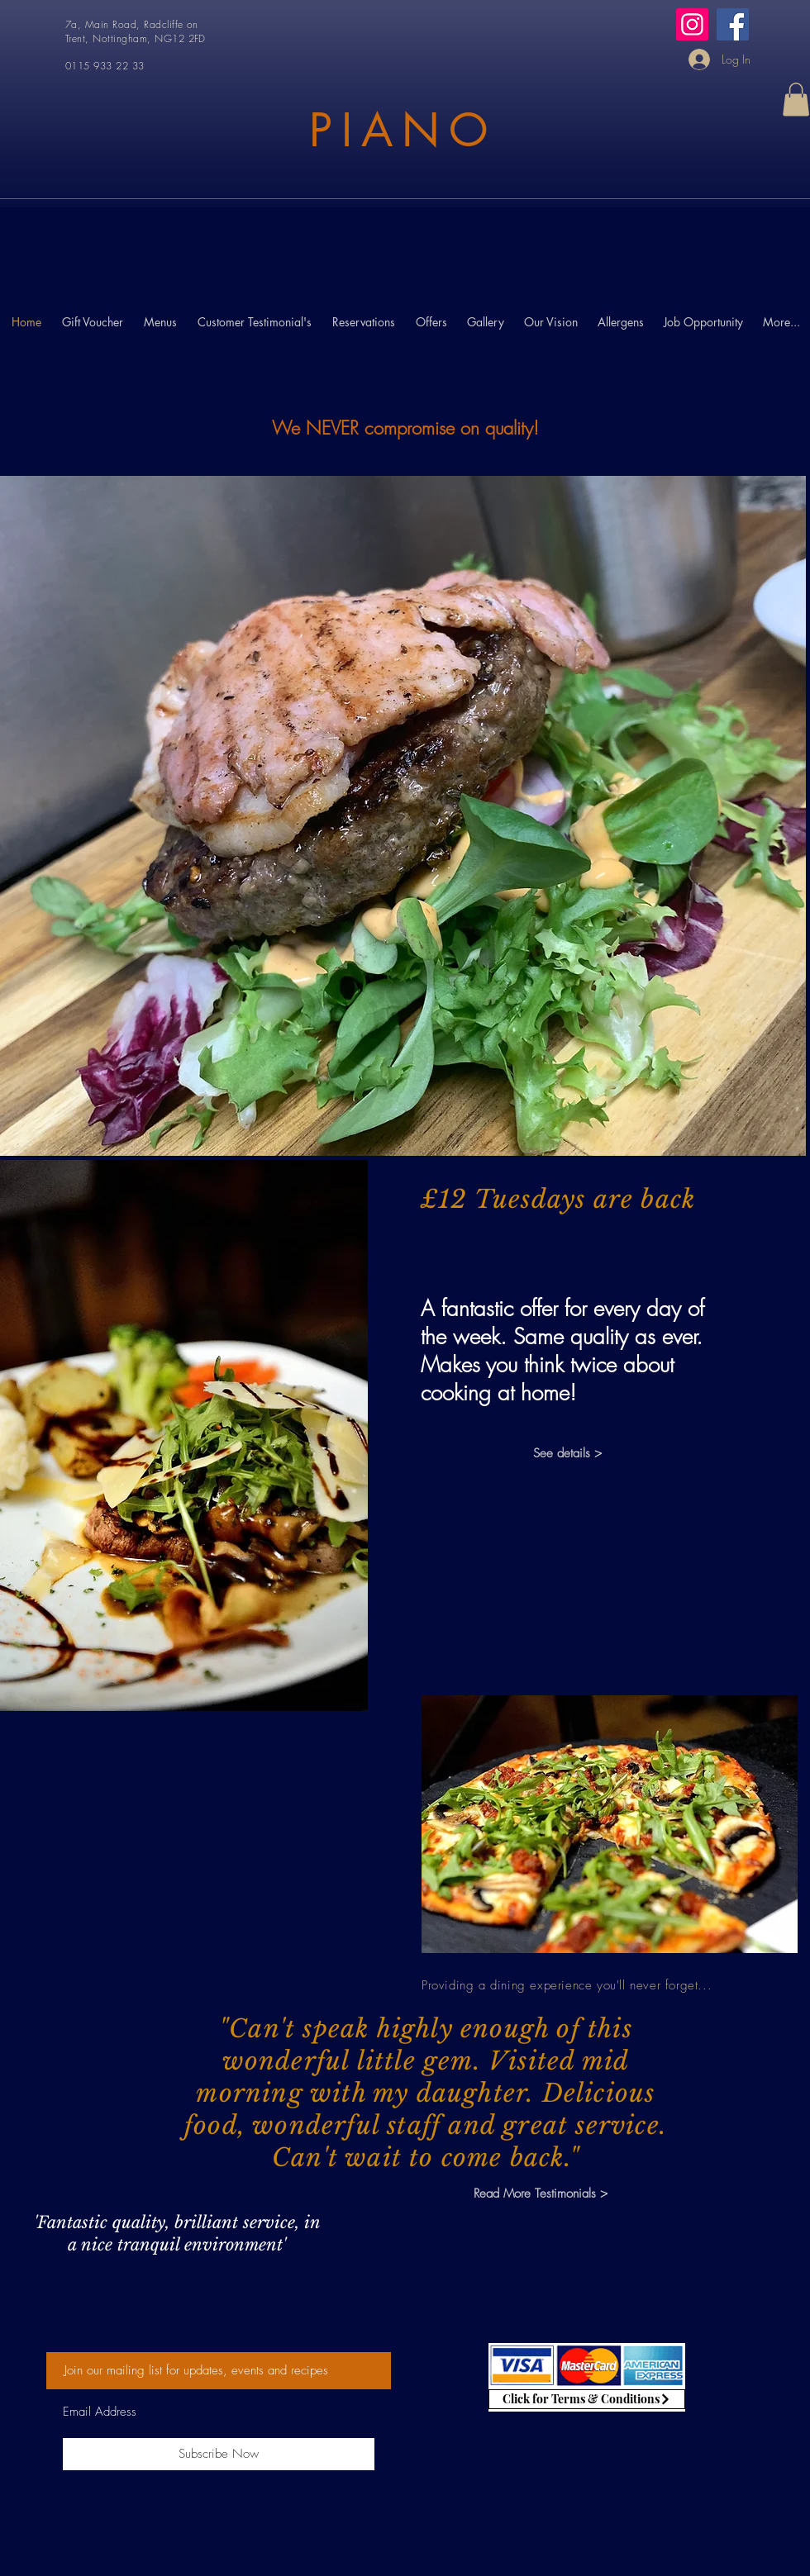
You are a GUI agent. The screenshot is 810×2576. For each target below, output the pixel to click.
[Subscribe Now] (218, 2454)
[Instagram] (692, 24)
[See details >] (567, 1453)
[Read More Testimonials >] (540, 2194)
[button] (796, 99)
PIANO (403, 129)
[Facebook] (733, 24)
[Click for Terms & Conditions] (586, 2399)
